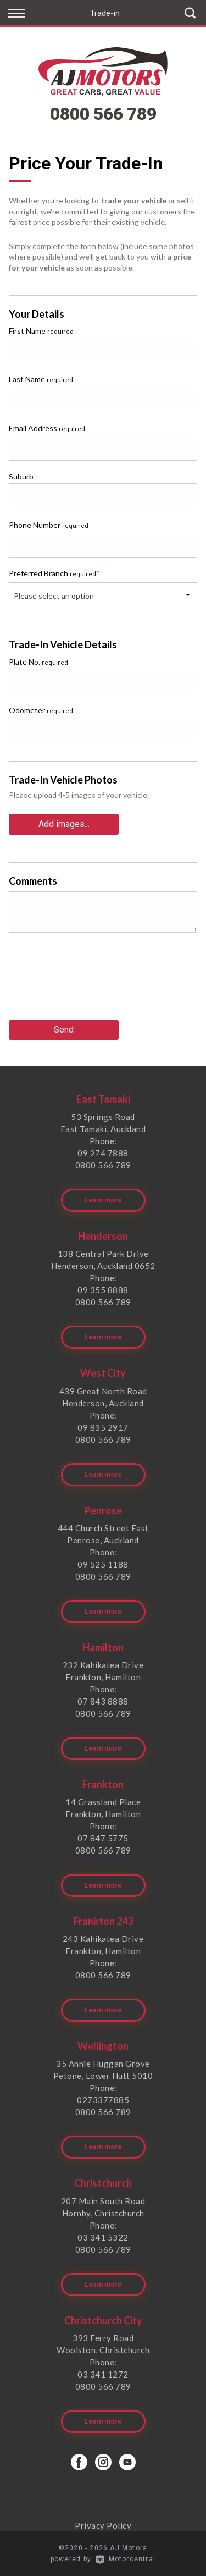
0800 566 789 (103, 113)
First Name (41, 330)
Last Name (41, 379)
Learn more (103, 1200)
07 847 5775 (103, 1838)
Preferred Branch (54, 573)
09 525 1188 (103, 1564)
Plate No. (38, 661)
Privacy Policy (103, 2525)
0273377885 (103, 2100)
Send (64, 1029)
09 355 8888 (103, 1290)
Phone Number (48, 524)
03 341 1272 (103, 2374)
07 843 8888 (103, 1701)
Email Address (47, 428)
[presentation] (92, 980)
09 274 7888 (103, 1153)
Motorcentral (125, 2559)
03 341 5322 (103, 2237)
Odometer (41, 710)
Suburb (21, 476)
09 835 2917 (103, 1427)
